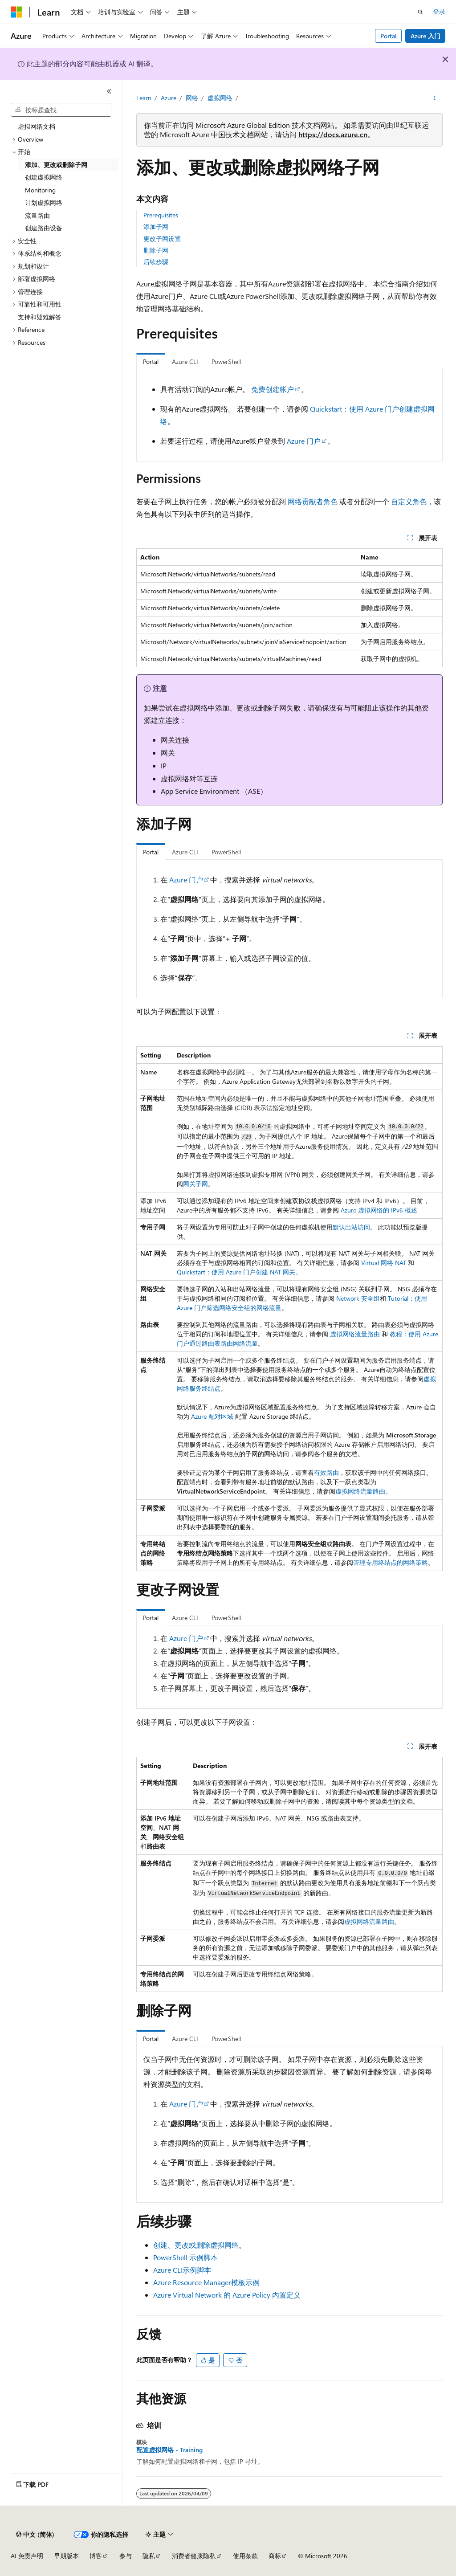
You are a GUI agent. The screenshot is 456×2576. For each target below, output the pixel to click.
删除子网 (155, 250)
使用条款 (245, 2556)
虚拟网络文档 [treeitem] (36, 126)
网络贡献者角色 (313, 501)
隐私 (148, 2556)
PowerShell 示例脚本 (185, 2257)
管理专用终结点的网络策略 (390, 1562)
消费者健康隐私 (194, 2556)
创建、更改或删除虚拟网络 (196, 2244)
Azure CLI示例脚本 (182, 2269)
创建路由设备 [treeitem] (43, 228)
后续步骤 (155, 261)
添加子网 (155, 226)
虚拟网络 (220, 98)
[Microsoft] (16, 12)
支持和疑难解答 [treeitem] (39, 317)
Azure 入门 (425, 36)
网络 (192, 98)
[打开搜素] (420, 12)
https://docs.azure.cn (332, 134)
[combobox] (61, 110)
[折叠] (109, 91)
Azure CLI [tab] (185, 361)
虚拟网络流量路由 (355, 1334)
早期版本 (66, 2556)
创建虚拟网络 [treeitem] (43, 177)
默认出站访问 (351, 1227)
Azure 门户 (304, 440)
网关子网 (195, 1184)
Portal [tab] (151, 361)
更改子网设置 (162, 238)
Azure (168, 98)
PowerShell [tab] (226, 361)
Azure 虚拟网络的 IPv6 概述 (379, 1210)
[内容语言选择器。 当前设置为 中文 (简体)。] (35, 2534)
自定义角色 (409, 501)
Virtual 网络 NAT (383, 1262)
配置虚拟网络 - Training (169, 2450)
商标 (275, 2556)
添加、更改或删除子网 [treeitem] (56, 164)
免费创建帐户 (272, 389)
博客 (96, 2556)
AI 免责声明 (27, 2556)
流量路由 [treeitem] (37, 215)
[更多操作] (434, 98)
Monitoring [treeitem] (40, 190)
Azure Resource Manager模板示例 (206, 2282)
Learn (143, 98)
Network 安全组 (358, 1298)
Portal (388, 36)
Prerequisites (160, 215)
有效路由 (326, 1472)
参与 (125, 2556)
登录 (439, 11)
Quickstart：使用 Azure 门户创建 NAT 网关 (236, 1272)
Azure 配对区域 (212, 1416)
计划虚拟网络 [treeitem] (43, 202)
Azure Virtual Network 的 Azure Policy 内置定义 (227, 2294)
